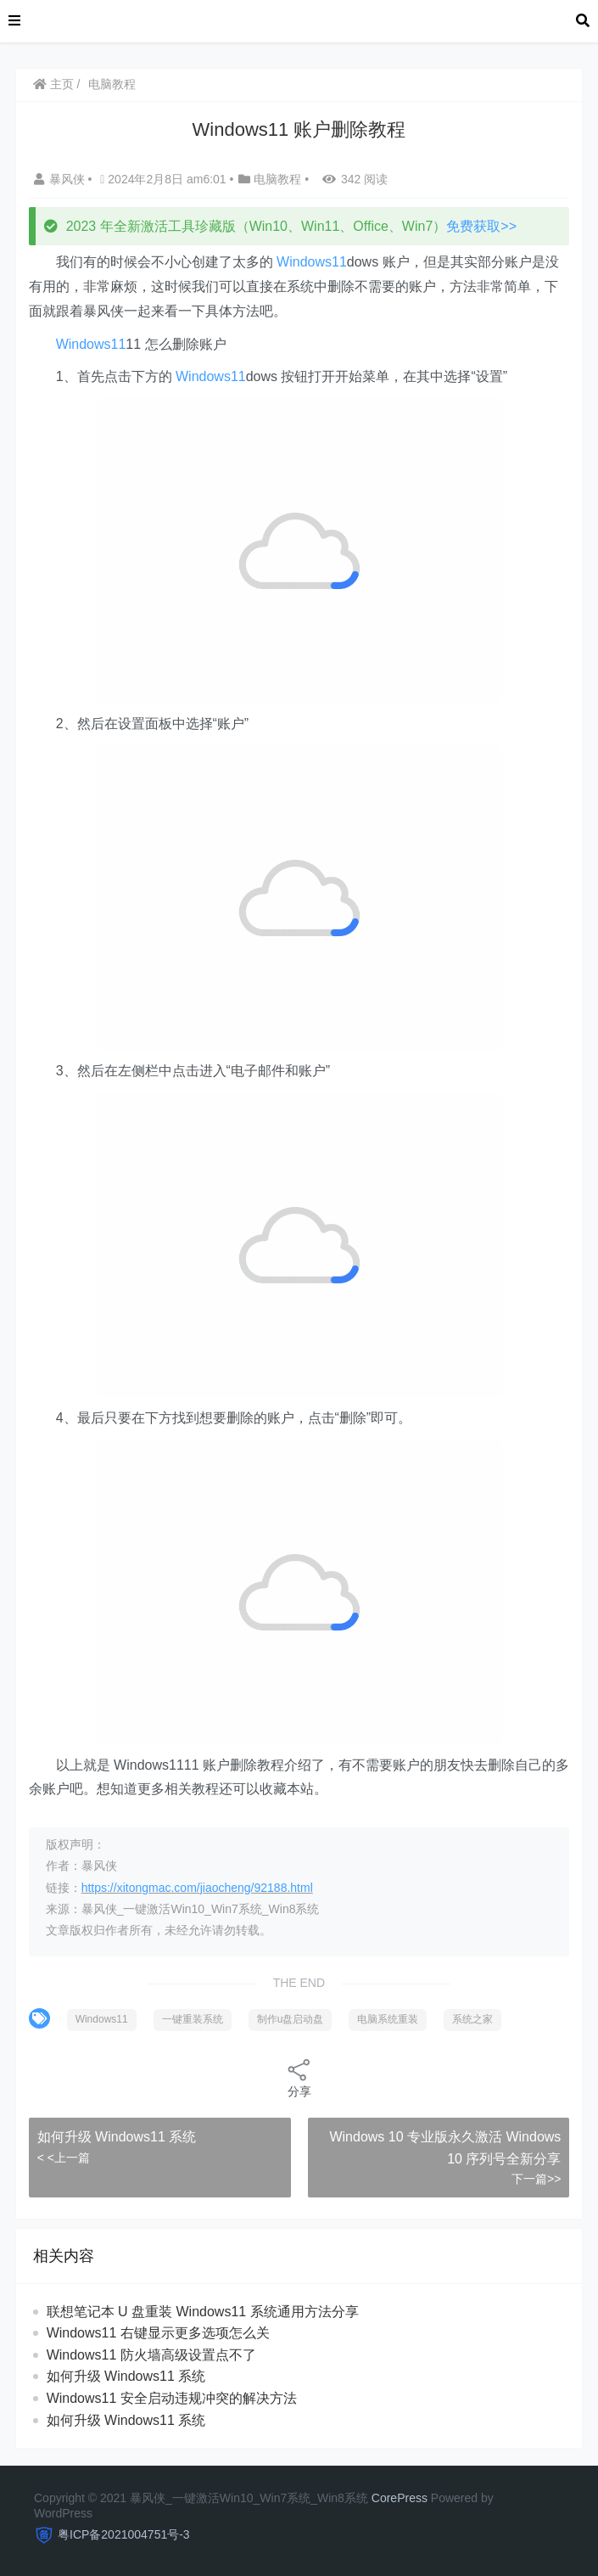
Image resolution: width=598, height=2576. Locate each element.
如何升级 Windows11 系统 (117, 2137)
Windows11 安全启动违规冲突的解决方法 (172, 2398)
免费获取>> (481, 226)
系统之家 (472, 2019)
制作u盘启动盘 (290, 2019)
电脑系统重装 (387, 2019)
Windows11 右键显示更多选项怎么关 (158, 2333)
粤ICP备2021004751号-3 (124, 2534)
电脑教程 (112, 84)
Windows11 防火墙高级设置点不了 (151, 2355)
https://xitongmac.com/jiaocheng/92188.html (197, 1887)
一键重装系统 (192, 2019)
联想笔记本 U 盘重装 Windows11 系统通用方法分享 (203, 2311)
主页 (53, 84)
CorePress (400, 2498)
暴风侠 (61, 179)
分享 (299, 2077)
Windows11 (312, 262)
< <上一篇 (63, 2157)
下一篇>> (536, 2179)
